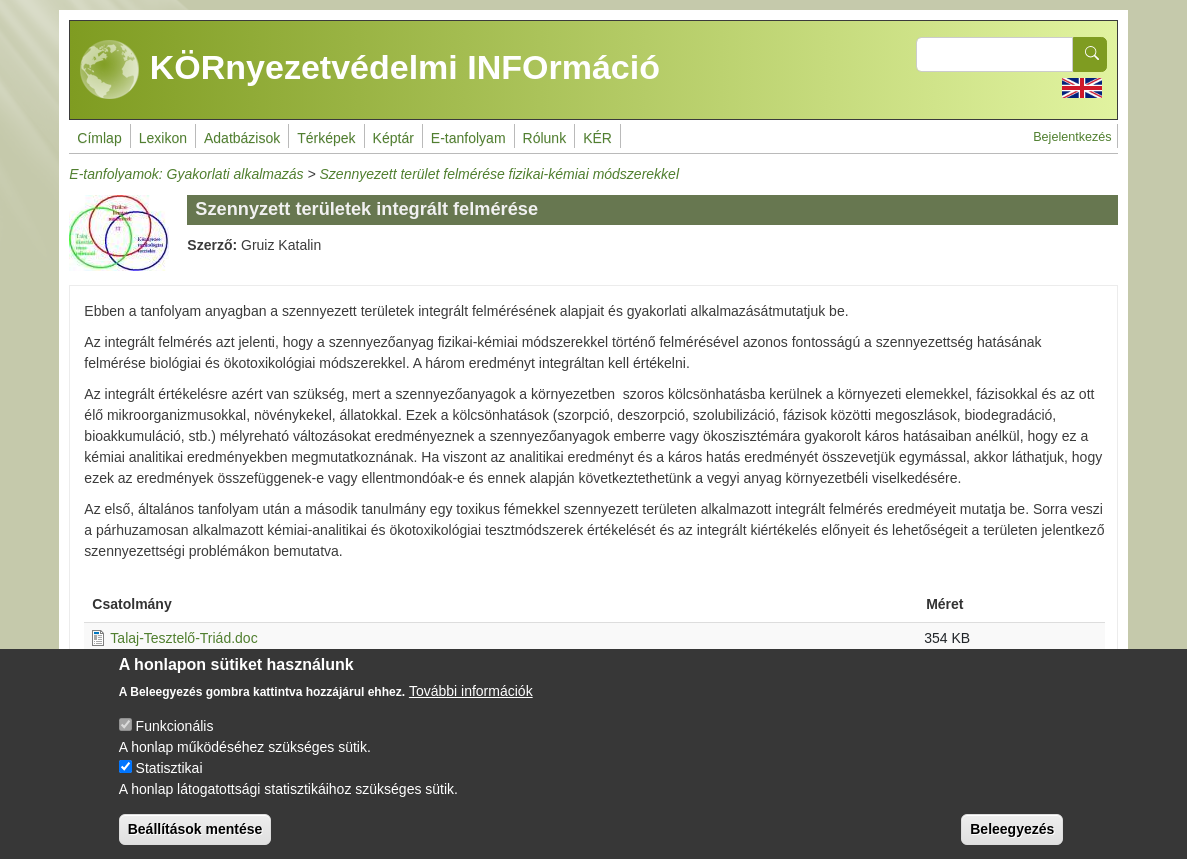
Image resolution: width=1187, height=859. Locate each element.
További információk (471, 705)
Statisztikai (169, 782)
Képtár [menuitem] (393, 138)
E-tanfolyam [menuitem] (468, 138)
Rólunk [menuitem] (545, 138)
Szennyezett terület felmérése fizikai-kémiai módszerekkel (499, 174)
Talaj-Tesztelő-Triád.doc (183, 638)
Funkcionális (175, 740)
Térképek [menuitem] (326, 138)
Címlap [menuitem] (99, 138)
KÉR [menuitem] (597, 138)
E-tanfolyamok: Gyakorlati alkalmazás (186, 174)
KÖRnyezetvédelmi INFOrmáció (370, 70)
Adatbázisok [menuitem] (242, 138)
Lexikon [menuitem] (163, 138)
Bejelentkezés (1072, 137)
